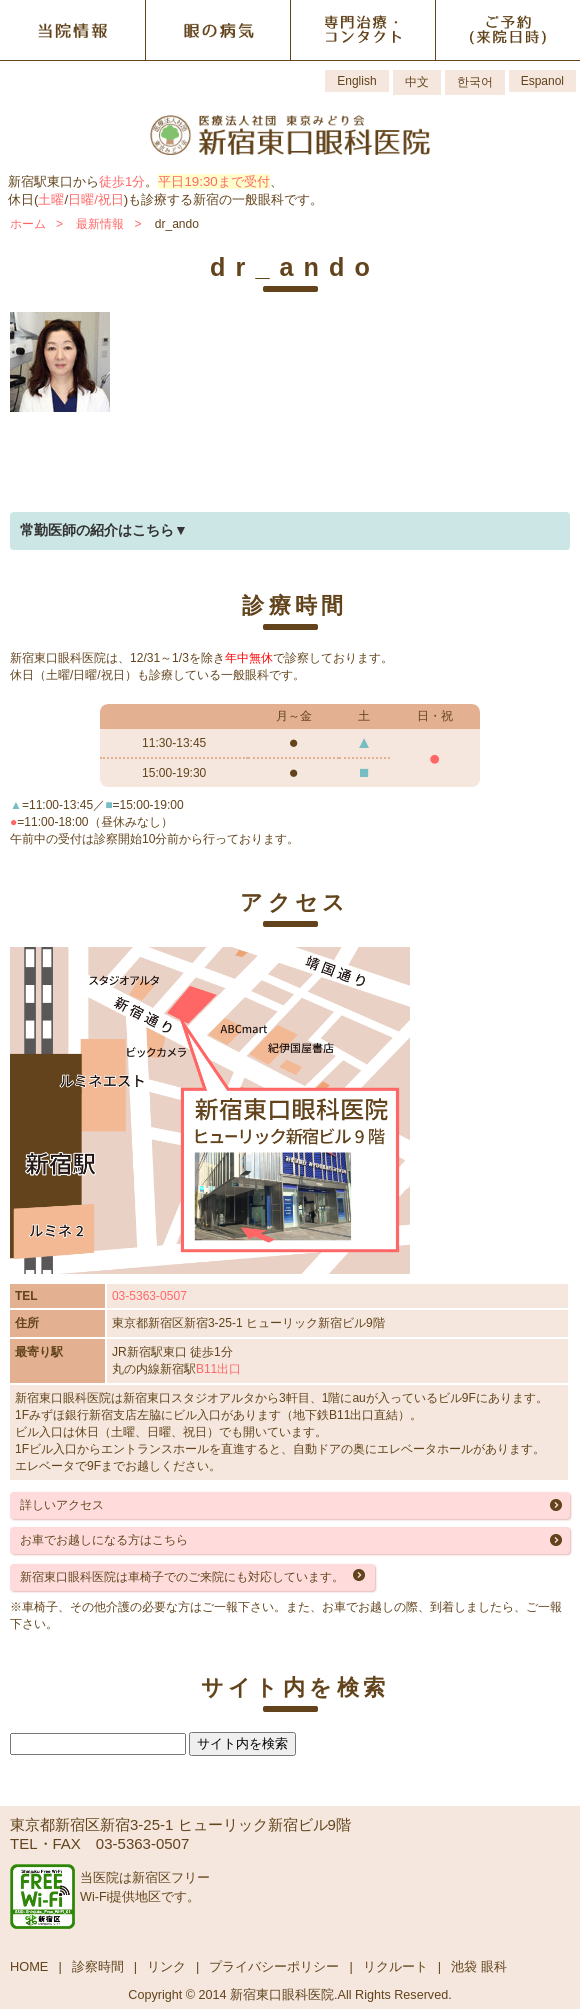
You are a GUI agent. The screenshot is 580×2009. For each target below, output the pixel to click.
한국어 (475, 82)
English (356, 81)
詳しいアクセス (62, 1505)
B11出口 (218, 1369)
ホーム (28, 224)
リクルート (395, 1966)
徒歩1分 (122, 181)
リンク (166, 1966)
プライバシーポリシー (274, 1966)
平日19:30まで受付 (213, 181)
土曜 (51, 199)
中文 (417, 82)
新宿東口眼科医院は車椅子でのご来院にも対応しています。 (182, 1577)
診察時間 (98, 1966)
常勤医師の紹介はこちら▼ (104, 530)
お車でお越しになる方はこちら (104, 1540)
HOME (29, 1966)
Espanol (542, 81)
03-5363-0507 (149, 1296)
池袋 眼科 (479, 1966)
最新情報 (100, 224)
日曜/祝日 (96, 199)
